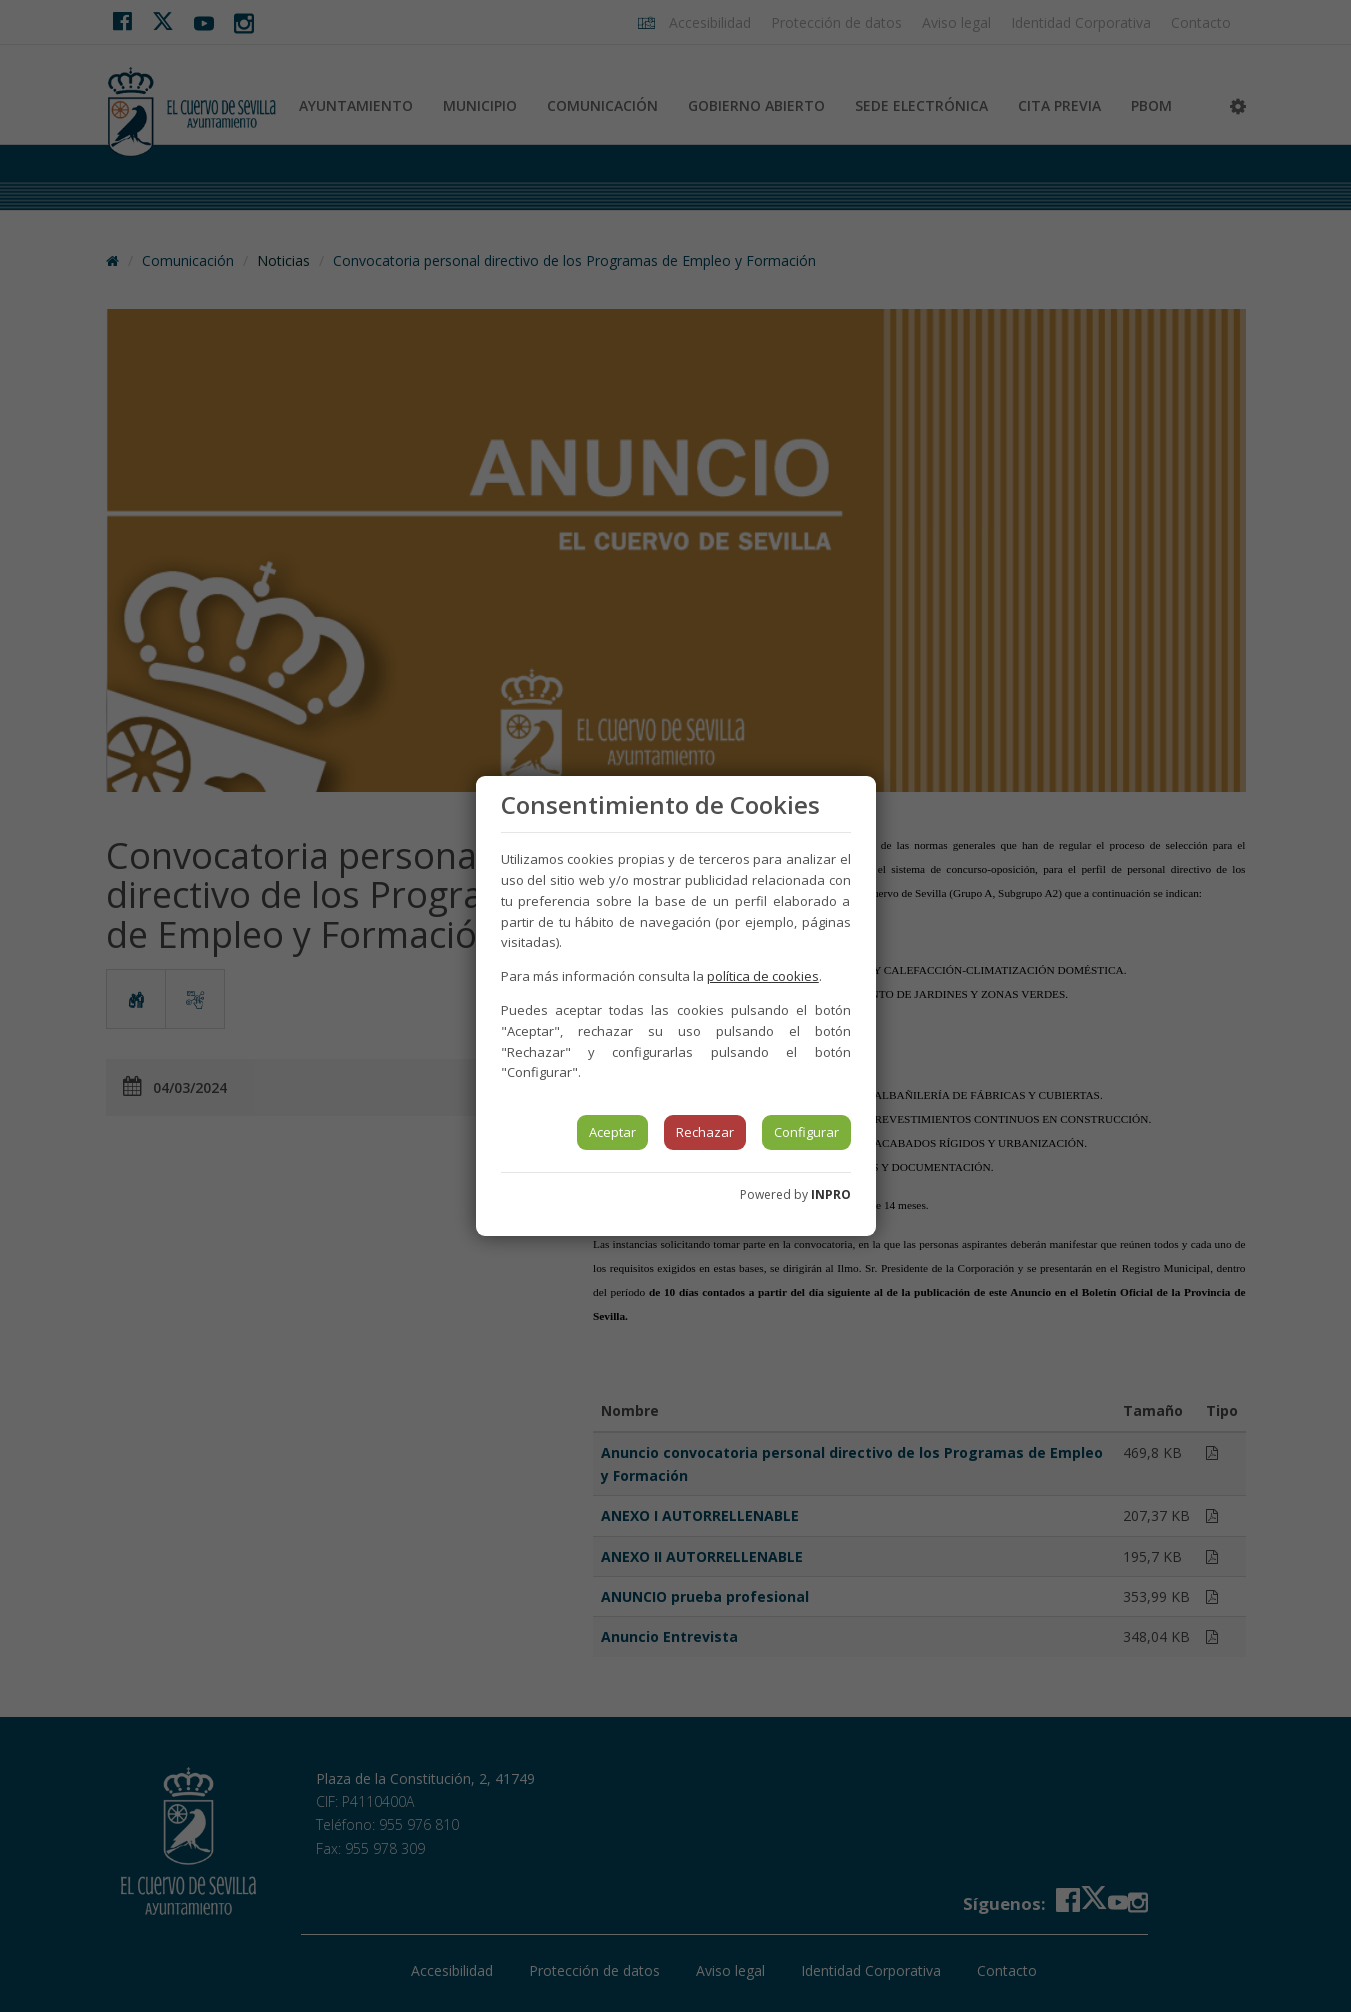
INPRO (831, 1194)
